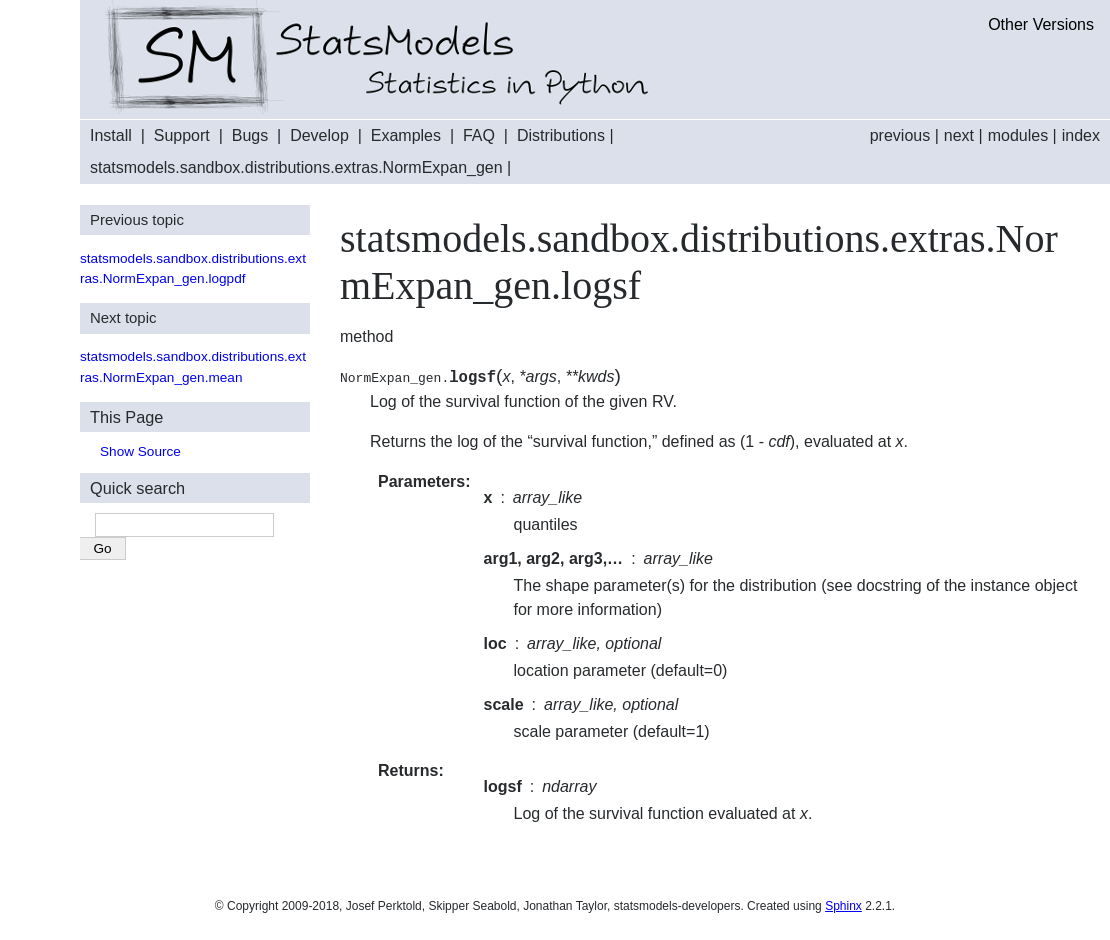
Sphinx (843, 906)
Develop (319, 135)
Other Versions (1041, 24)
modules (1018, 135)
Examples (406, 135)
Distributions (561, 135)
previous (900, 135)
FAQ (479, 135)
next (959, 135)
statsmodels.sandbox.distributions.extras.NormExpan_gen (296, 167)
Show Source (140, 451)
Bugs (250, 135)
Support (182, 135)
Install (111, 135)
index (1081, 135)
